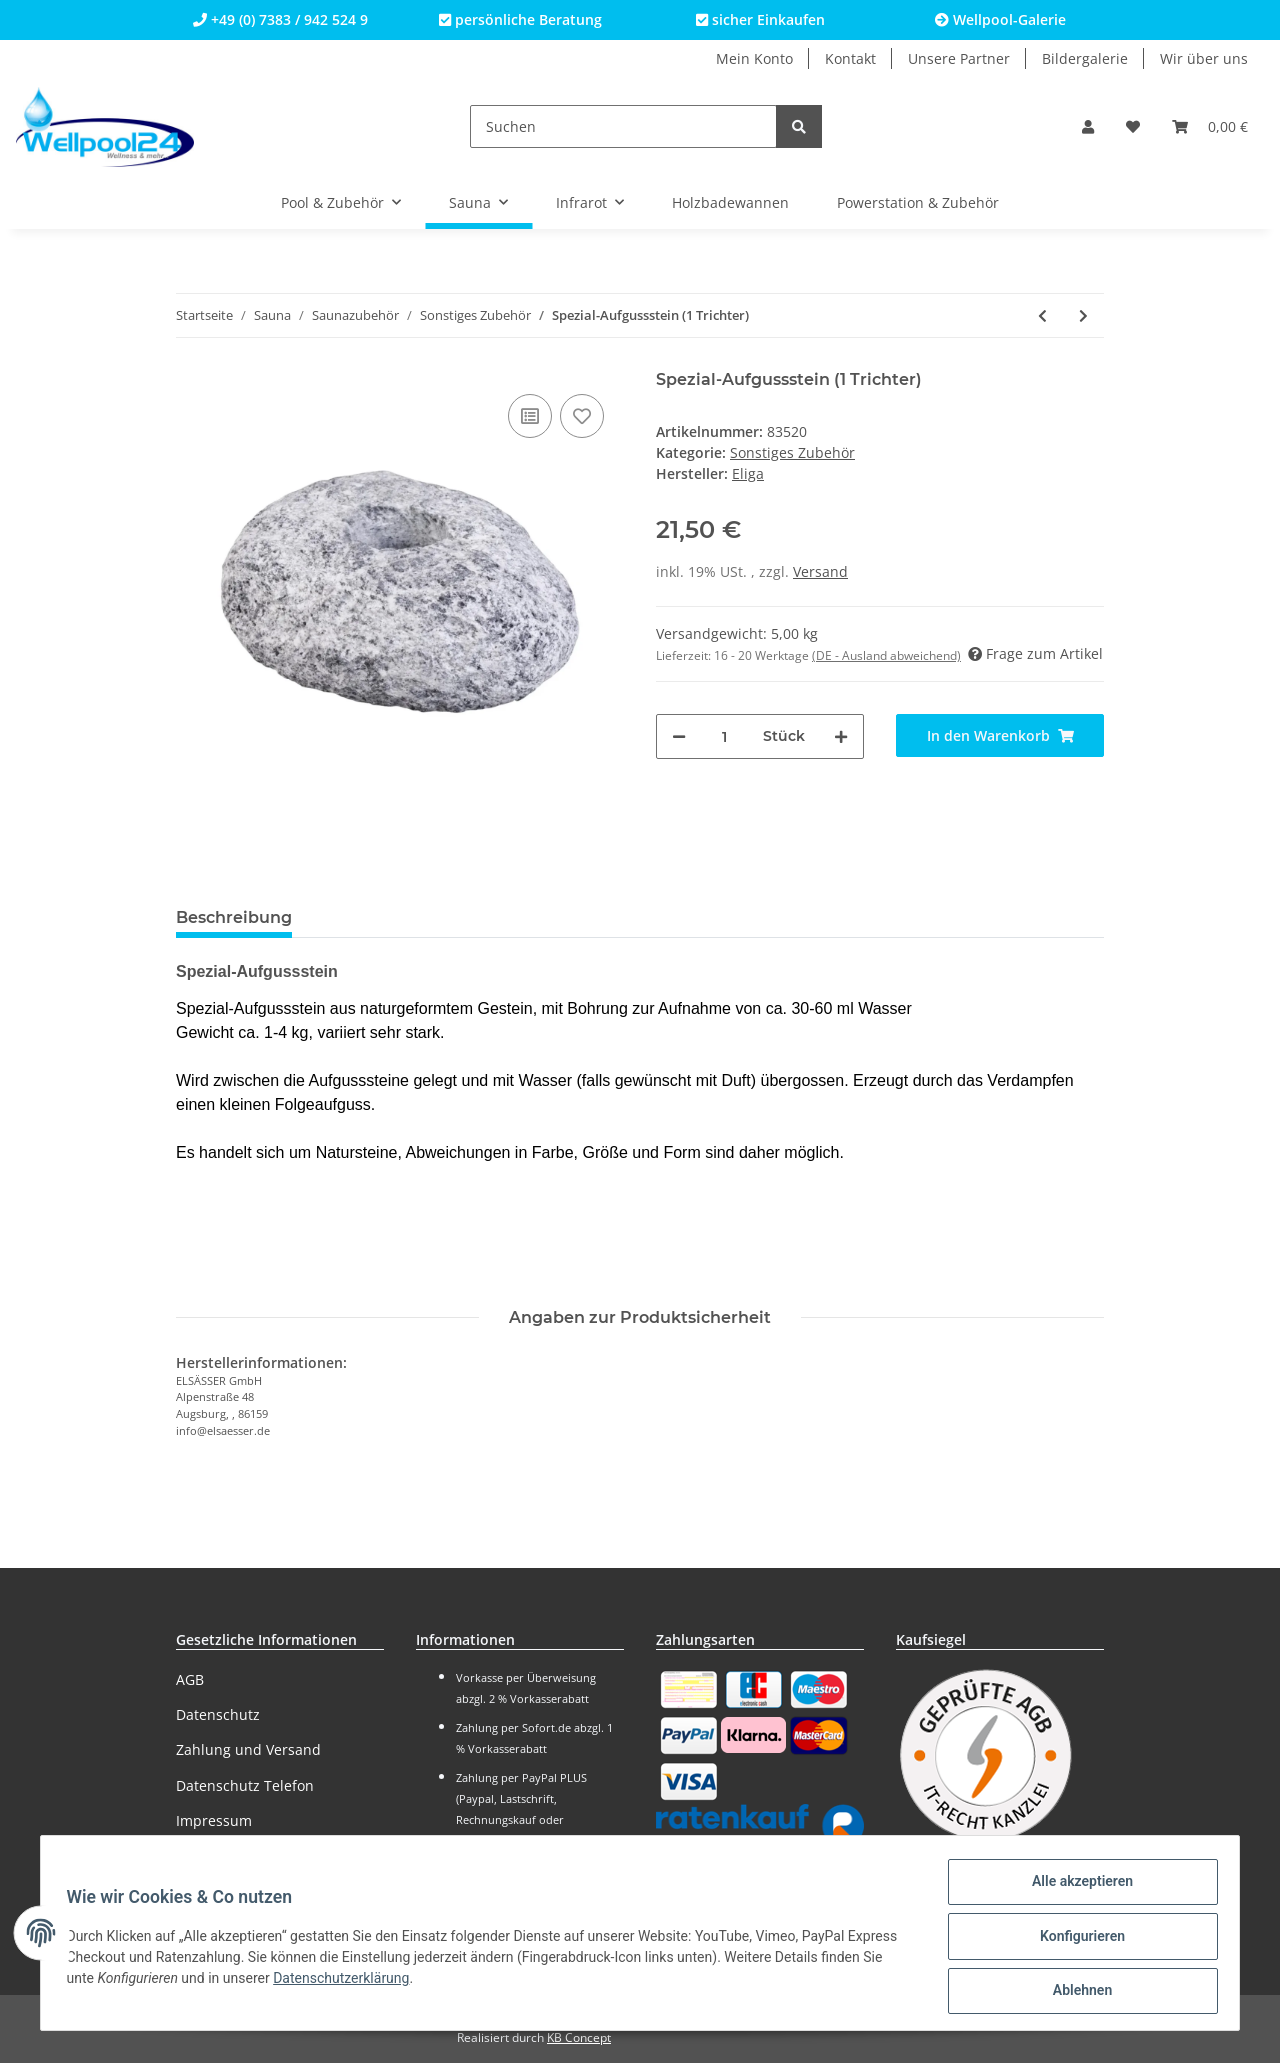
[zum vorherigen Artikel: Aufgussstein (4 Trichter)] (1042, 315)
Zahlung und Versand (248, 1749)
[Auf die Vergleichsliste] (530, 416)
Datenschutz (218, 1714)
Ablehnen (1075, 1992)
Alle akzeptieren (1075, 1888)
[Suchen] (623, 126)
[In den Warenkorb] (1000, 735)
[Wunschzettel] (1133, 126)
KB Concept (579, 2037)
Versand (820, 571)
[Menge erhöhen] (841, 736)
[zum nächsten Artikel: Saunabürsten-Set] (1083, 315)
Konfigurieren (1075, 1940)
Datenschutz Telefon (245, 1785)
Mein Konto (754, 58)
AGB (190, 1679)
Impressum (214, 1820)
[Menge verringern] (679, 736)
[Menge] (724, 736)
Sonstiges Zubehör (792, 452)
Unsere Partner (959, 58)
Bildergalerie (1085, 58)
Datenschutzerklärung (348, 1982)
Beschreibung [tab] (234, 917)
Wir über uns (1204, 58)
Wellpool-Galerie (1000, 19)
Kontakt (850, 58)
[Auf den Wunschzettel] (582, 416)
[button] (1088, 126)
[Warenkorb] (1210, 126)
